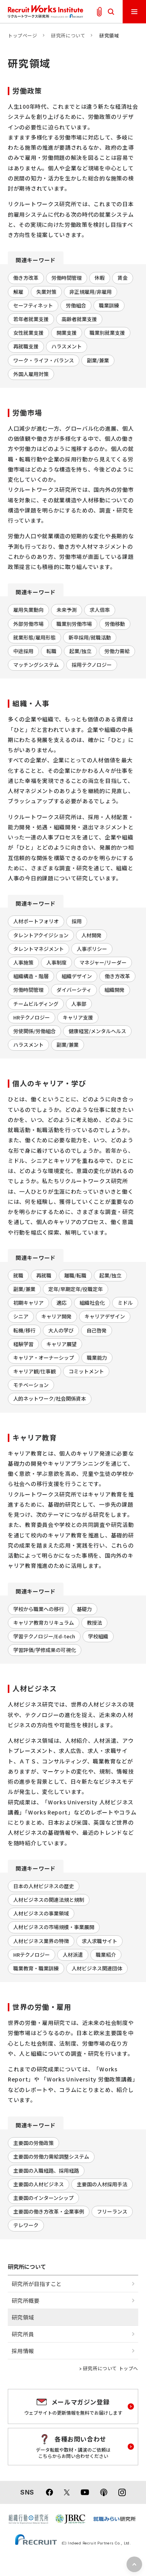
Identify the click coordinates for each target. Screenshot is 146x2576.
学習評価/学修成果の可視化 (44, 1650)
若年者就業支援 (31, 319)
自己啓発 (96, 1330)
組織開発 (114, 989)
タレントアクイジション (41, 935)
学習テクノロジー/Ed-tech (44, 1636)
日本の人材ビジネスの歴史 (43, 1886)
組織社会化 (92, 1302)
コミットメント (86, 1371)
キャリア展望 (61, 1344)
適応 (61, 1302)
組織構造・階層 (31, 976)
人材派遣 (73, 1954)
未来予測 (66, 609)
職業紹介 (106, 1954)
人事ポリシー (92, 948)
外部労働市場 (28, 623)
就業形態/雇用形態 (34, 637)
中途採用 (23, 651)
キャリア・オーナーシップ (43, 1357)
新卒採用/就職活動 (90, 637)
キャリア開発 (56, 1316)
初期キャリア (28, 1302)
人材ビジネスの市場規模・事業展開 (53, 1927)
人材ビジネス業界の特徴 (41, 1941)
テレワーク (26, 2225)
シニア (20, 1316)
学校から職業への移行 (38, 1609)
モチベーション (31, 1385)
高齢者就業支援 (79, 319)
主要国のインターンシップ (43, 2197)
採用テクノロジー (92, 664)
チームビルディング (35, 1003)
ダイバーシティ (73, 989)
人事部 (78, 1003)
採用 (77, 921)
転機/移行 (24, 1330)
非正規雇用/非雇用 (90, 291)
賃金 (123, 277)
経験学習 (23, 1344)
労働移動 (115, 623)
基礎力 (84, 1609)
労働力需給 (117, 651)
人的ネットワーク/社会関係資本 (49, 1398)
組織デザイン (77, 976)
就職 (18, 1275)
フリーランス (112, 2211)
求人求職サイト (99, 1941)
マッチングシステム (36, 664)
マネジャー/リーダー (103, 962)
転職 (51, 651)
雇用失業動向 (28, 609)
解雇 (18, 291)
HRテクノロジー (31, 1017)
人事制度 (56, 962)
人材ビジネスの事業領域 (41, 1913)
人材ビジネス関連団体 (97, 1968)
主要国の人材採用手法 (102, 2184)
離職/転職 (75, 1275)
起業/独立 (80, 651)
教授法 (94, 1622)
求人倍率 (100, 609)
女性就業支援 (28, 332)
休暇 (100, 277)
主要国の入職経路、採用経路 (46, 2170)
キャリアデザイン (104, 1316)
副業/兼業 (98, 360)
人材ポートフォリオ (36, 921)
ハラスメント (66, 346)
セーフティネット (33, 305)
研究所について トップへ (110, 2368)
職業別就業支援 (107, 332)
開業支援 (66, 332)
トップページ (22, 35)
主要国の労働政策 (33, 2143)
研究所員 (23, 2334)
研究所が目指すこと (37, 2284)
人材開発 (91, 935)
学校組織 (98, 1636)
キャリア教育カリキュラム (43, 1622)
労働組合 (76, 305)
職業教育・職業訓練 (36, 1968)
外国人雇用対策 (31, 374)
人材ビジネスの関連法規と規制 (48, 1899)
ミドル (125, 1302)
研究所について (68, 35)
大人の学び (61, 1330)
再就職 (43, 1275)
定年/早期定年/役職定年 (75, 1289)
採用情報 (23, 2351)
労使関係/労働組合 (34, 1031)
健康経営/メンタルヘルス (97, 1031)
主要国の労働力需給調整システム (51, 2156)
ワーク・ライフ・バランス (43, 360)
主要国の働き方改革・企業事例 (48, 2211)
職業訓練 (109, 305)
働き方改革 (26, 277)
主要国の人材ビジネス (38, 2184)
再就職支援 (26, 346)
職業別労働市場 (74, 623)
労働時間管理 (66, 277)
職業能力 (97, 1357)
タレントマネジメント (38, 948)
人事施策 (23, 962)
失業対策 (46, 291)
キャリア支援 (78, 1017)
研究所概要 (25, 2300)
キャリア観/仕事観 (34, 1371)
